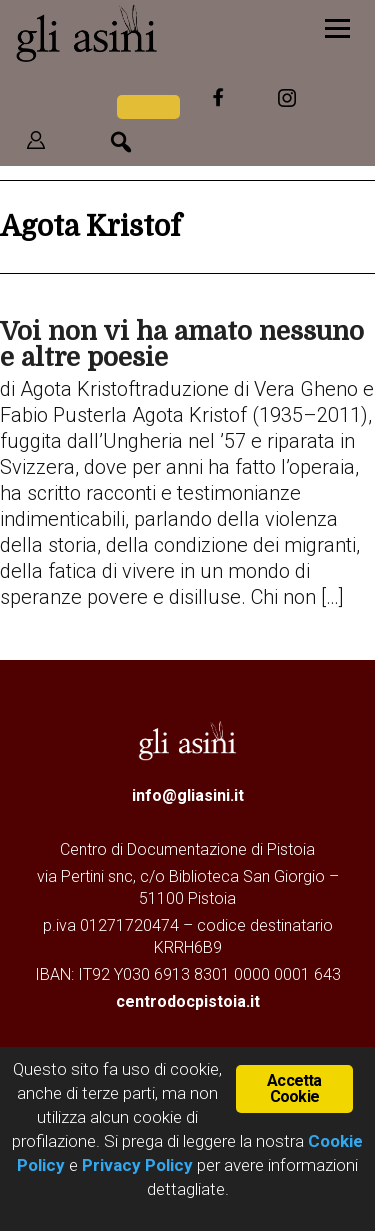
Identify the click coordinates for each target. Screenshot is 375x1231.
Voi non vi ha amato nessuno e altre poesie (182, 344)
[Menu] (337, 27)
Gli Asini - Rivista (145, 33)
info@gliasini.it (188, 795)
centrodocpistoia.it (188, 1001)
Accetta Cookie (294, 1088)
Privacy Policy (137, 1165)
